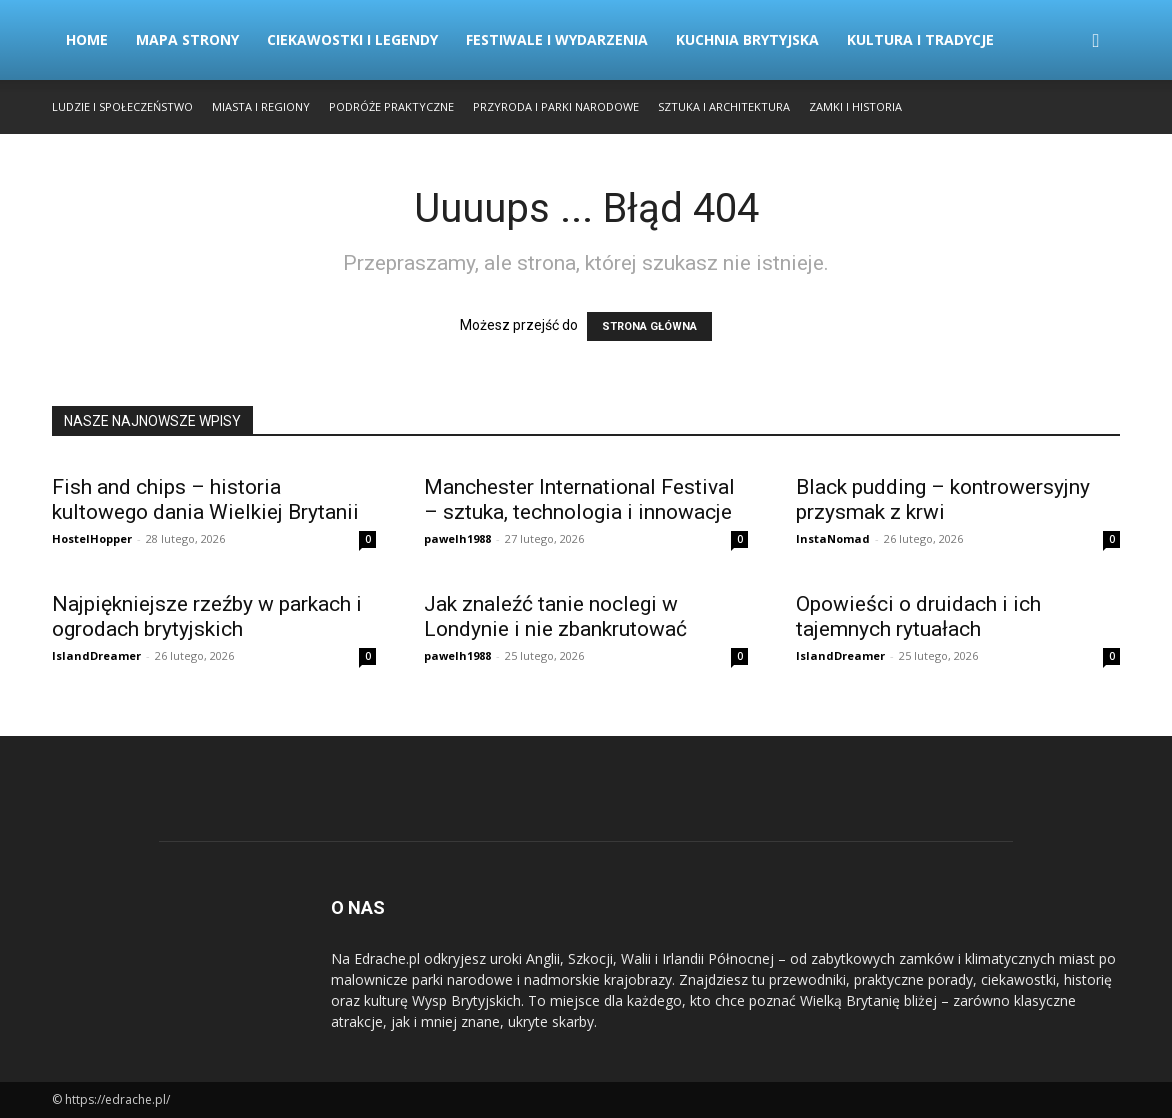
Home (87, 39)
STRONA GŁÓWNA (649, 326)
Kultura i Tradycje (920, 39)
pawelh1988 (457, 538)
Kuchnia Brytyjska (747, 39)
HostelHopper (92, 538)
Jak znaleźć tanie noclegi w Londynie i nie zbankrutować (555, 616)
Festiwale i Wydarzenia (557, 39)
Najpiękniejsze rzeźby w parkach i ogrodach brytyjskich (207, 616)
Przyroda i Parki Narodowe (556, 106)
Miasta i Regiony (261, 106)
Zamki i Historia (855, 106)
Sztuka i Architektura (724, 106)
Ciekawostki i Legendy (352, 39)
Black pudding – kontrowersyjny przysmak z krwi (943, 499)
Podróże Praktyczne (391, 106)
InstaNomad (833, 538)
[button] (1096, 41)
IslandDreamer (96, 655)
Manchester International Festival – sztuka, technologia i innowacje (579, 499)
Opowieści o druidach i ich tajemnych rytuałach (918, 616)
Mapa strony (187, 39)
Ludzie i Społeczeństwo (122, 106)
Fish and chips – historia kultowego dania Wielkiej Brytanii (205, 499)
